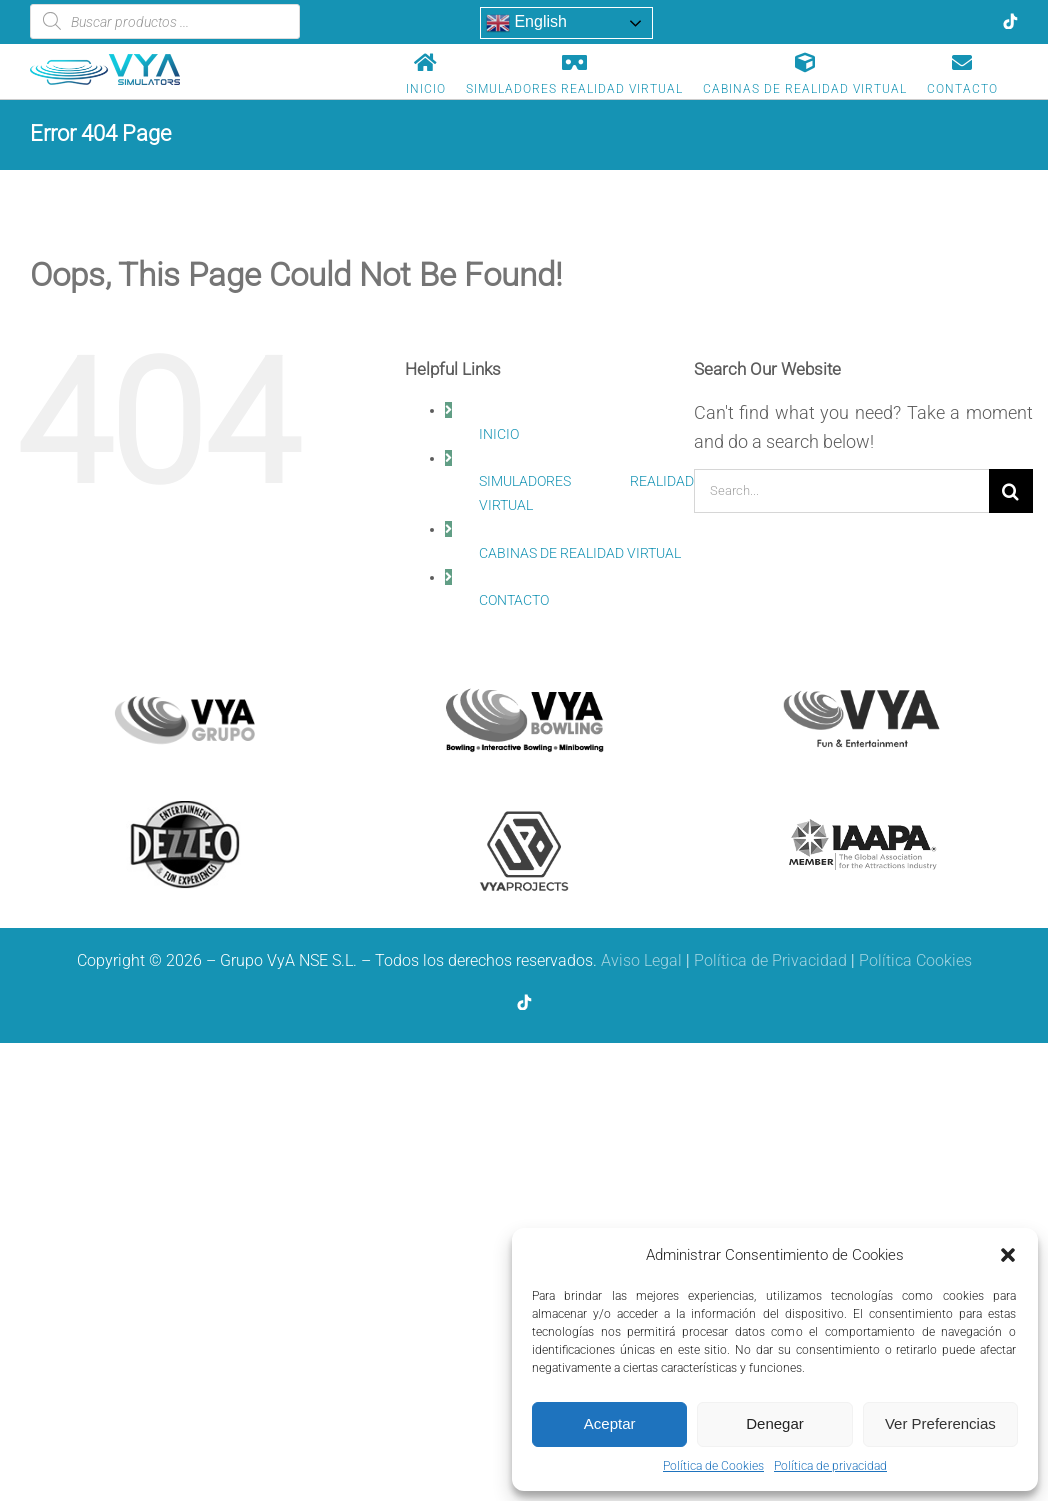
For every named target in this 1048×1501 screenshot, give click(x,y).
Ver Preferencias (940, 1423)
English (526, 23)
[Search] (1011, 491)
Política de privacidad (830, 1466)
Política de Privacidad (770, 960)
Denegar (775, 1423)
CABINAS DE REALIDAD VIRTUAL (580, 553)
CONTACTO (514, 600)
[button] (1008, 1255)
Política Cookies (915, 960)
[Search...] (841, 491)
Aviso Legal (641, 960)
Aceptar (610, 1423)
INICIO (499, 434)
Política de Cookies (713, 1466)
